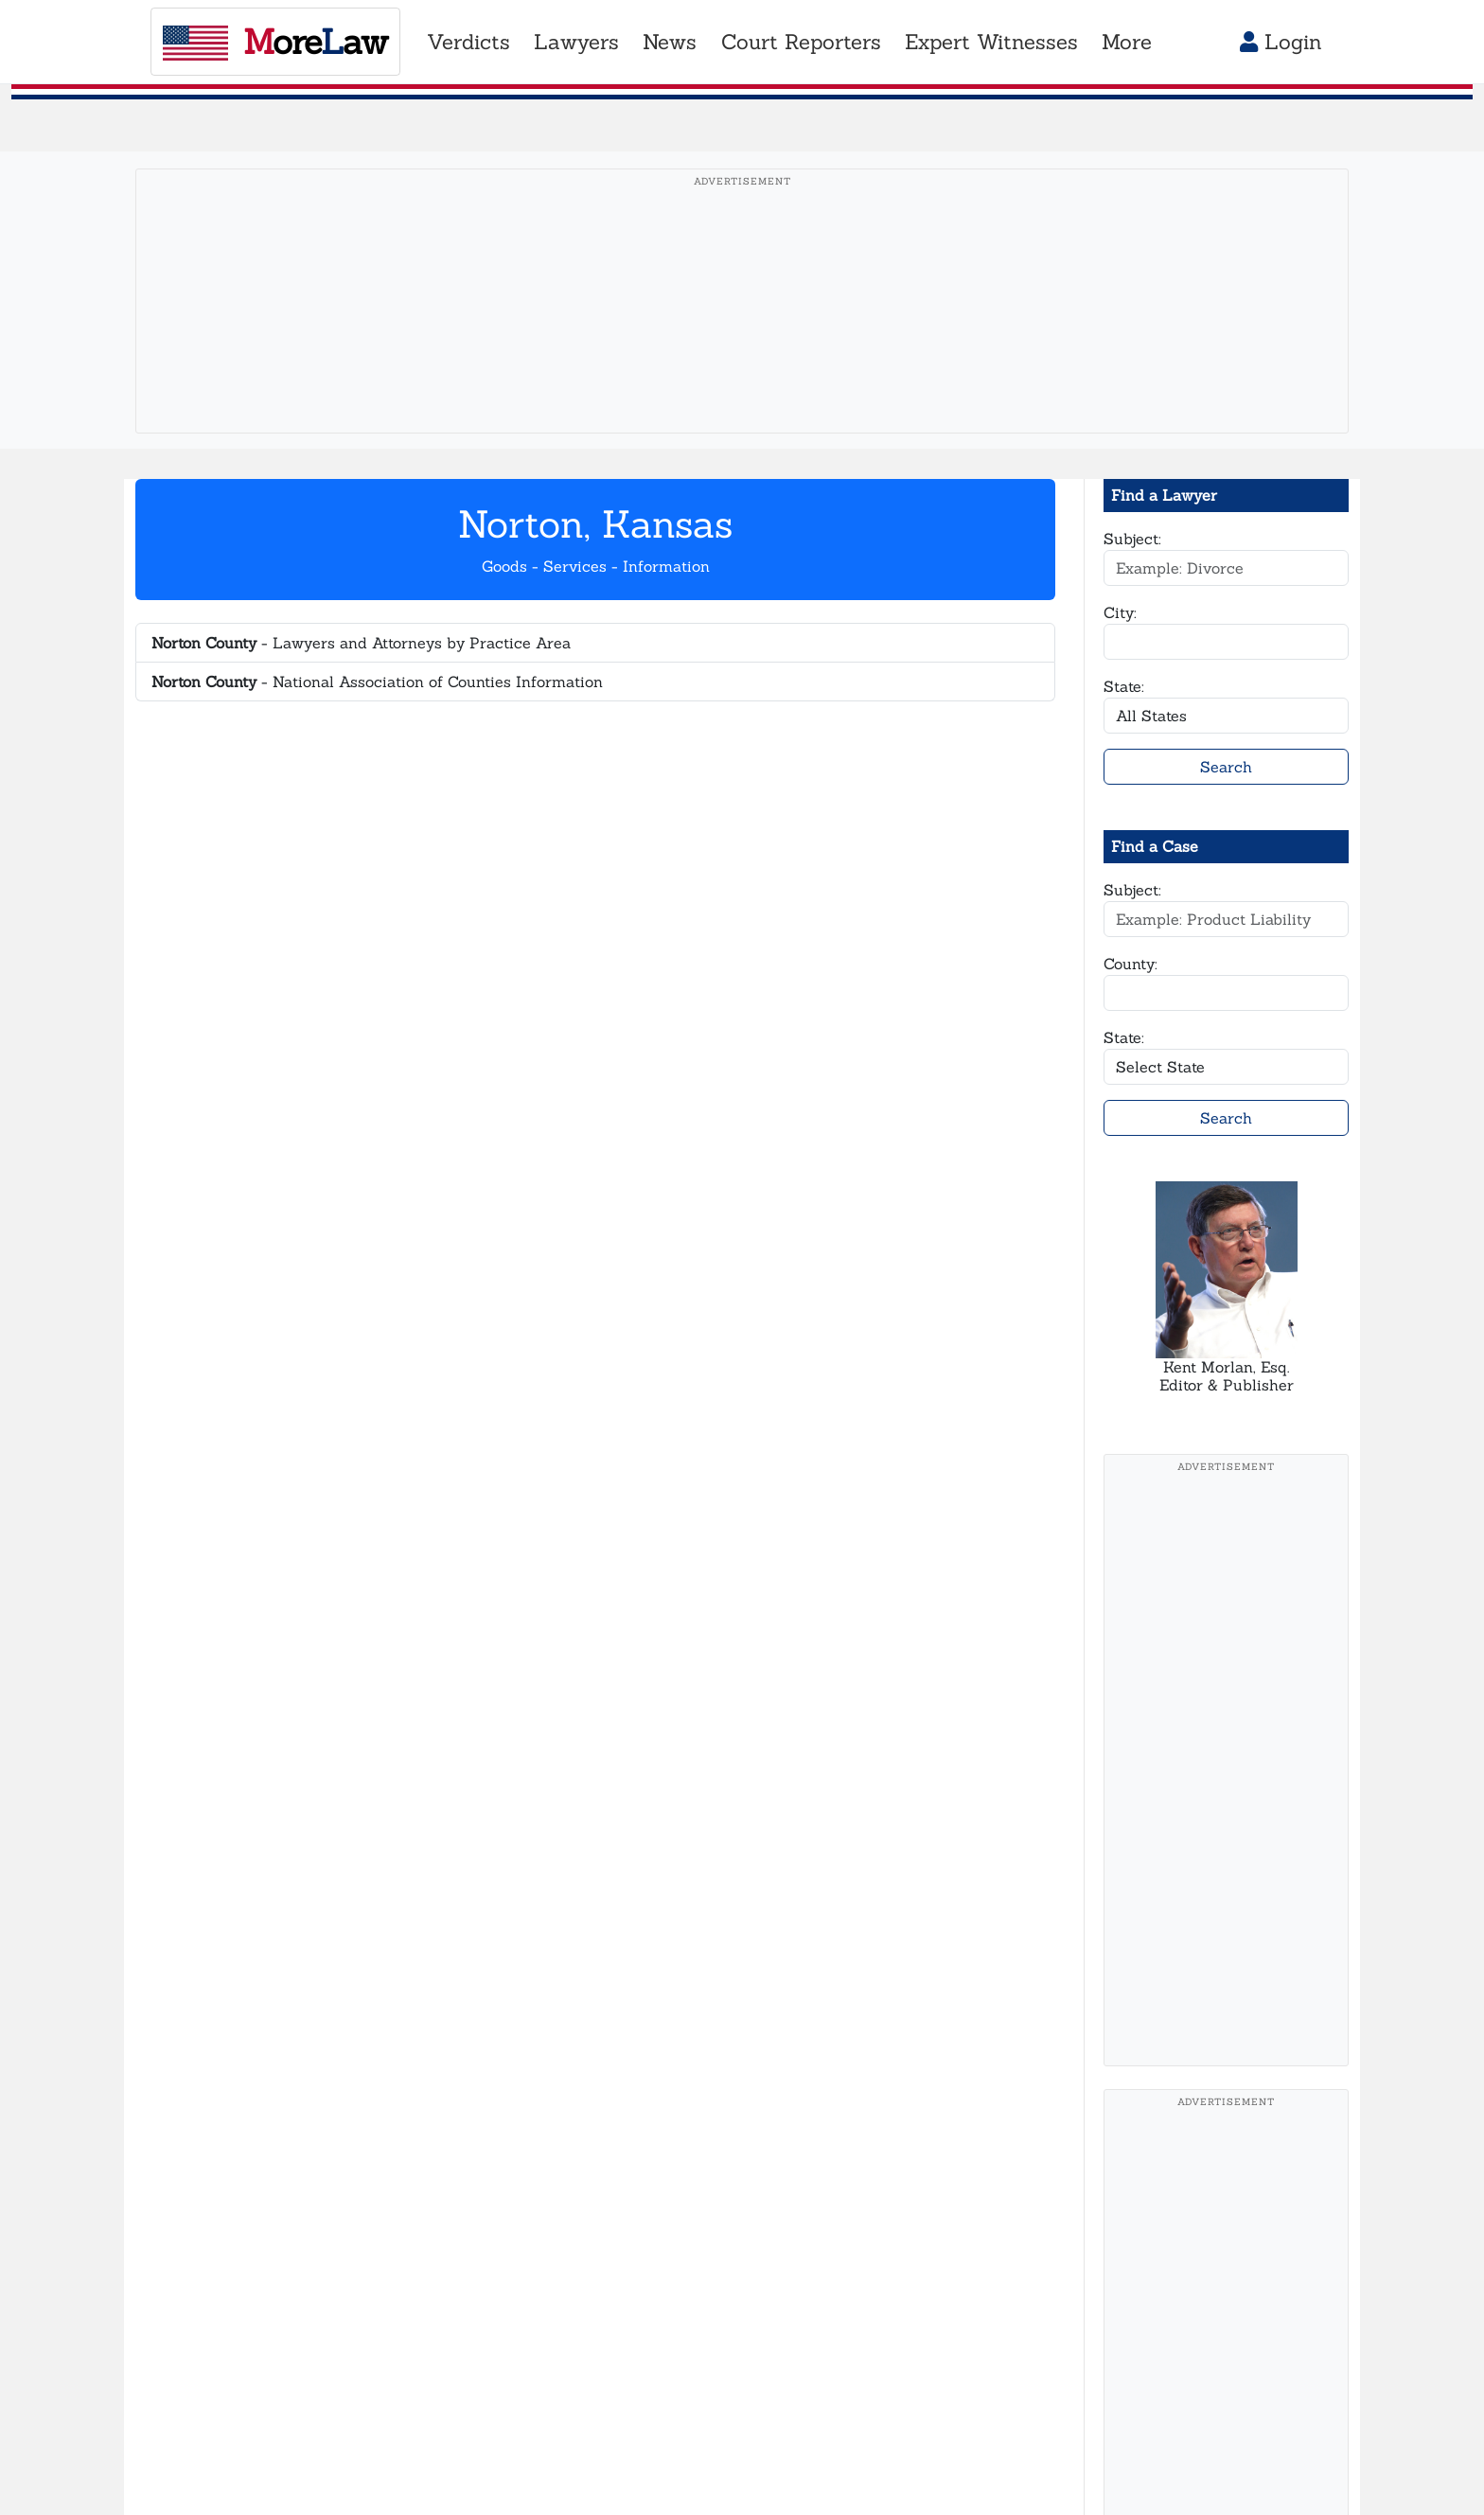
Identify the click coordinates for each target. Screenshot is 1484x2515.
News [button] (670, 41)
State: (1124, 686)
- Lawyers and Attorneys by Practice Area (361, 642)
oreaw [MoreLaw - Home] (275, 41)
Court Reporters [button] (801, 41)
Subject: (1132, 538)
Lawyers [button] (576, 41)
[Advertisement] (742, 330)
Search (1226, 766)
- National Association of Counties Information (377, 681)
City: (1120, 612)
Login (1281, 41)
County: (1130, 963)
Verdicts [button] (468, 41)
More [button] (1127, 41)
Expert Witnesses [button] (991, 41)
